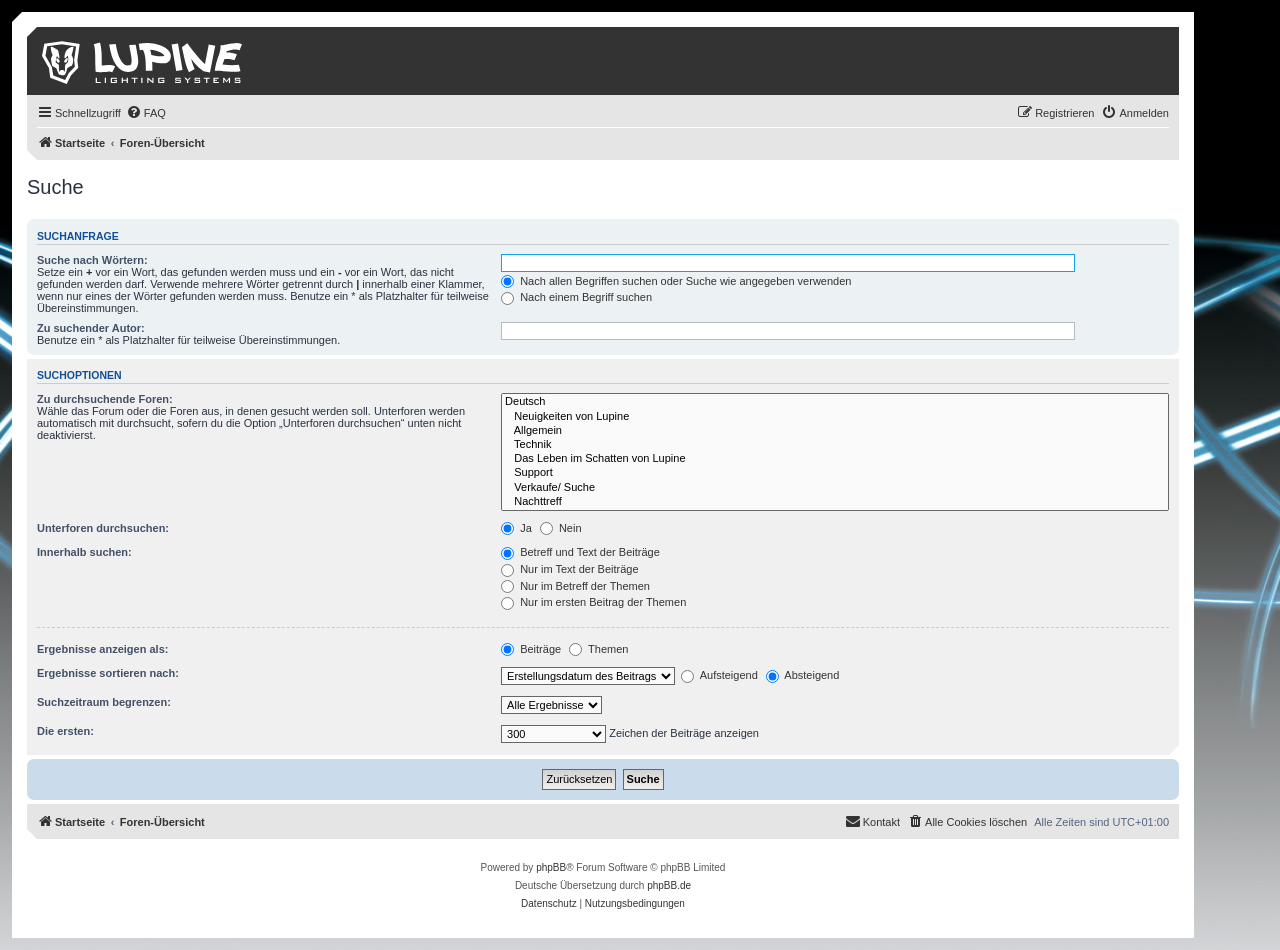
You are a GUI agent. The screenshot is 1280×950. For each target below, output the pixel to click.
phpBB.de (669, 885)
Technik (835, 445)
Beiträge (531, 649)
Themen (598, 649)
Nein (561, 528)
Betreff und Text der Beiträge (580, 552)
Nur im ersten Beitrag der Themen (593, 602)
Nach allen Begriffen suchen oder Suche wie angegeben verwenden (676, 281)
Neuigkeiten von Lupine (835, 417)
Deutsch (835, 402)
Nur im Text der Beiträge (569, 569)
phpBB (551, 867)
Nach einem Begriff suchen (576, 297)
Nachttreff (835, 502)
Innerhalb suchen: (84, 552)
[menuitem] (146, 113)
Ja (516, 528)
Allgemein (835, 431)
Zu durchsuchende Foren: (105, 399)
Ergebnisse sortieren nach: (108, 673)
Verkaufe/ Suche (835, 488)
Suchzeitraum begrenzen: (104, 702)
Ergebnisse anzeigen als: (102, 649)
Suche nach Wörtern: (92, 260)
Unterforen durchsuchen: (103, 528)
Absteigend (803, 675)
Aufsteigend (719, 675)
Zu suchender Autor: (91, 328)
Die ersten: (65, 731)
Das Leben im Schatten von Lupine (835, 459)
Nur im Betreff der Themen (575, 586)
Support (835, 473)
